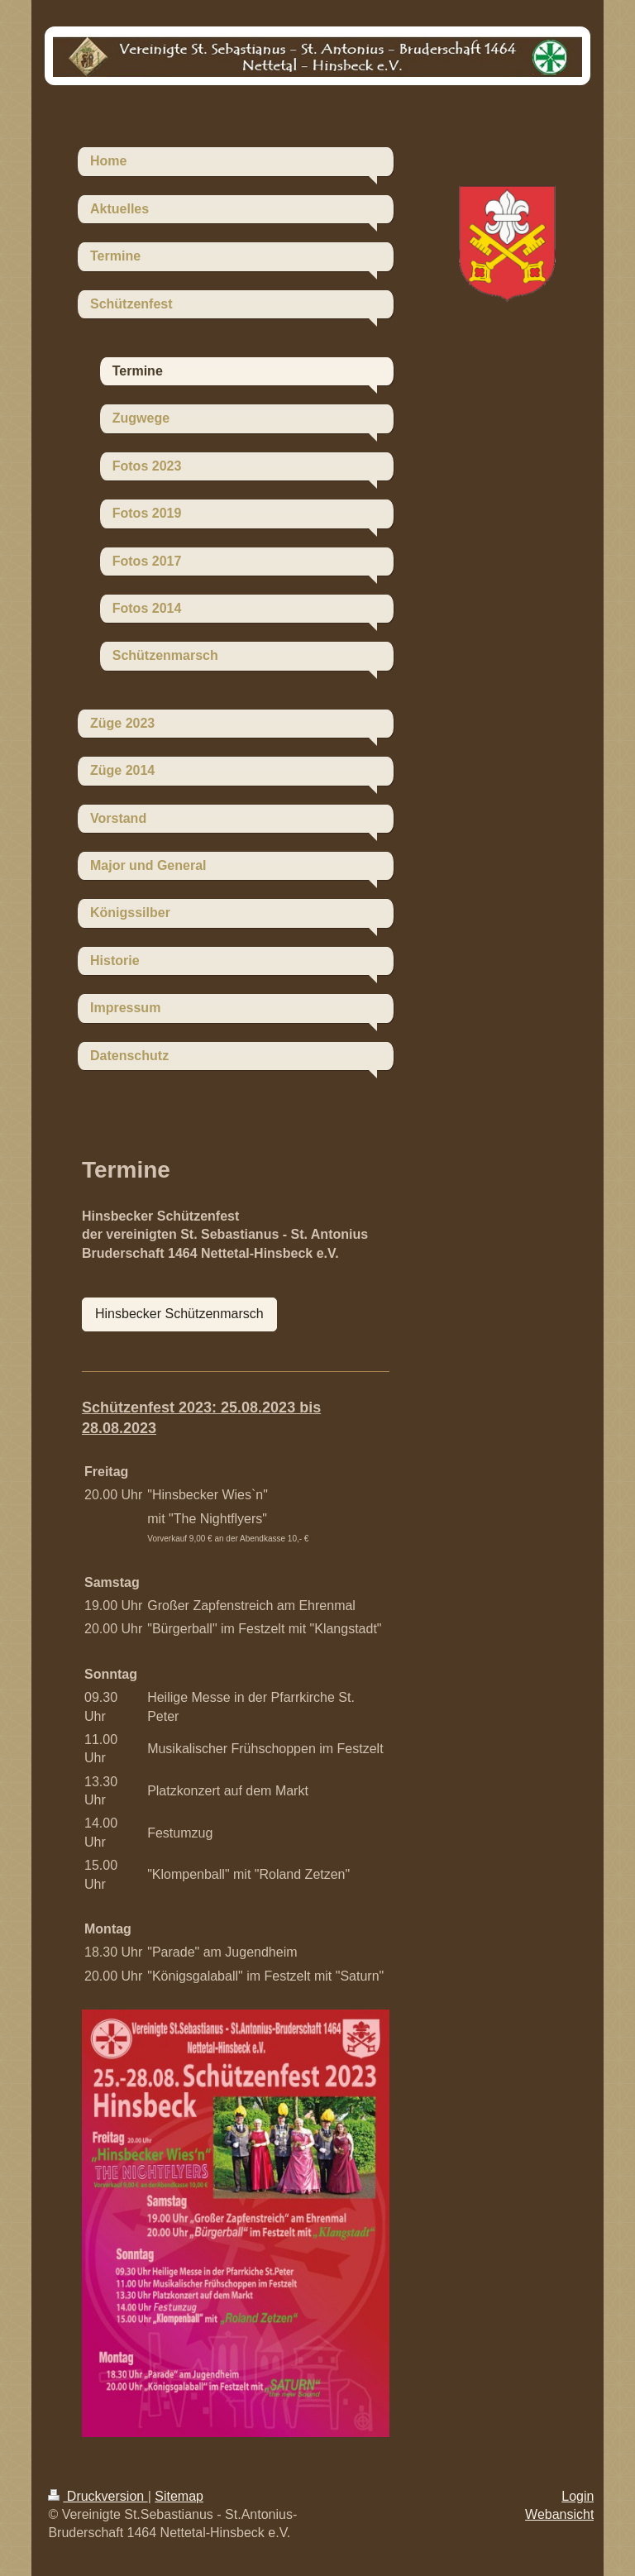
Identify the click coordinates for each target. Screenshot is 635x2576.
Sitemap (179, 2496)
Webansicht (559, 2514)
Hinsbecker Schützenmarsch (179, 1314)
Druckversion (97, 2496)
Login (577, 2496)
